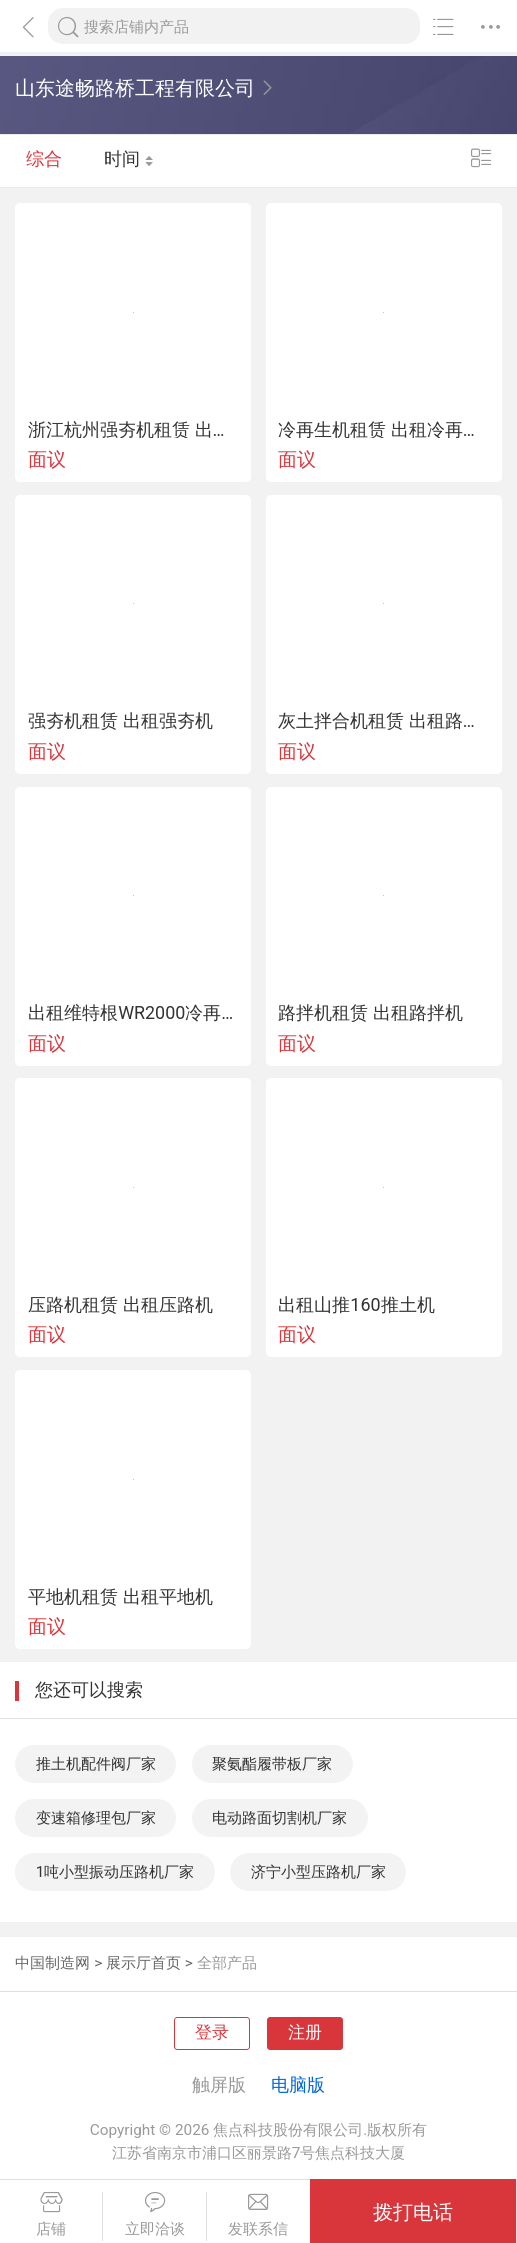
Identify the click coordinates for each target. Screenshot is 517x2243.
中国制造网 (52, 1963)
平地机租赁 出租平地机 (120, 1597)
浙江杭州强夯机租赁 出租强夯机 (133, 430)
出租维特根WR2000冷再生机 (133, 1013)
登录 (212, 2032)
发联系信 (258, 2214)
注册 (305, 2032)
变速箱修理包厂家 (96, 1818)
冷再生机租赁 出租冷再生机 (383, 430)
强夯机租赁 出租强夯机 (120, 721)
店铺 (51, 2214)
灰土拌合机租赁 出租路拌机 (383, 721)
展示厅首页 (143, 1963)
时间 (129, 160)
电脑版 (298, 2084)
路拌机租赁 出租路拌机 (370, 1013)
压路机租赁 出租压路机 (120, 1305)
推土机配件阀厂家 (96, 1764)
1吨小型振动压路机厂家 (115, 1872)
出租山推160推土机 (356, 1305)
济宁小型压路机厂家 (318, 1872)
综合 (44, 160)
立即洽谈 (154, 2214)
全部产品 (227, 1963)
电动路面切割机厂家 (279, 1818)
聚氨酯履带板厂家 (272, 1764)
